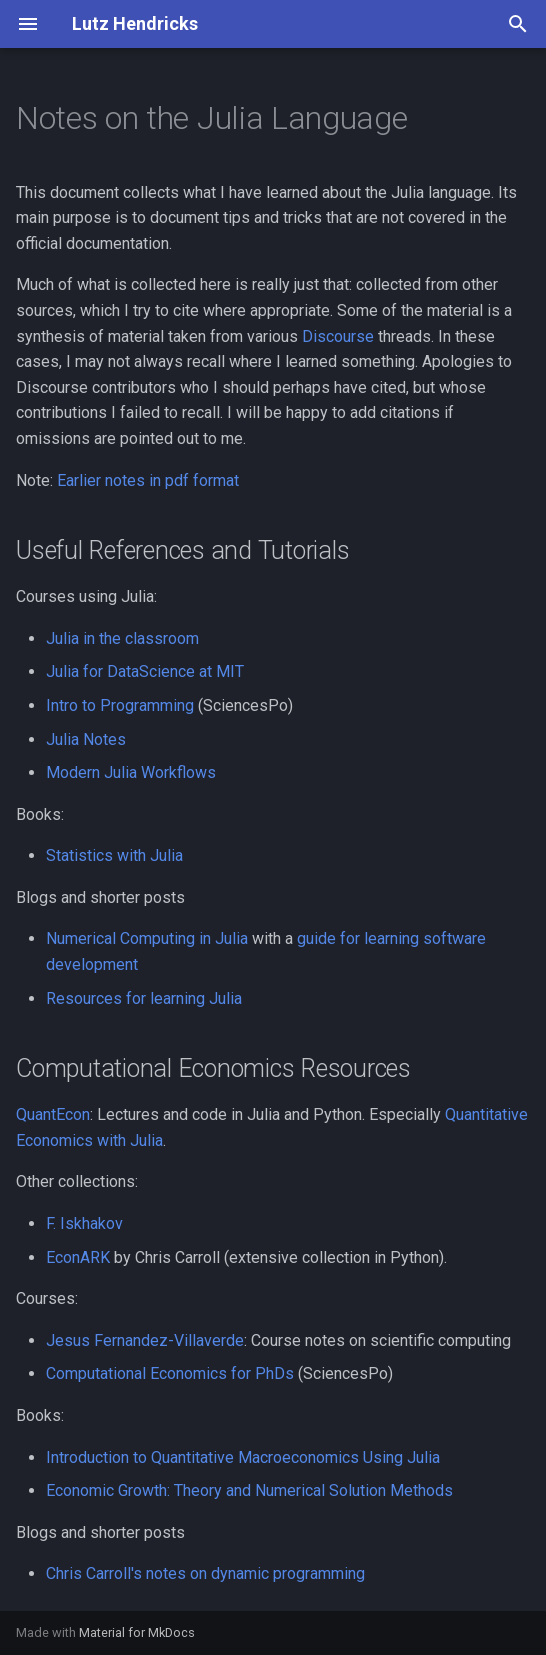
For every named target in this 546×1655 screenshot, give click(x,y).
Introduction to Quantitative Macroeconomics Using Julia (243, 1457)
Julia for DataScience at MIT (145, 671)
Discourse (338, 336)
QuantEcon (53, 1114)
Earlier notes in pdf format (148, 480)
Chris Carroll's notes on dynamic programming (205, 1573)
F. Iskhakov (84, 1223)
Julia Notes (86, 739)
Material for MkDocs (137, 1632)
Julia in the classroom (122, 638)
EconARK (78, 1257)
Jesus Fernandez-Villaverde (145, 1340)
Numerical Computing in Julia (147, 938)
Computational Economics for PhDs (170, 1373)
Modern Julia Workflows (131, 772)
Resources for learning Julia (144, 998)
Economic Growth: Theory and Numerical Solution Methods (249, 1490)
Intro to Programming (120, 705)
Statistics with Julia (114, 855)
